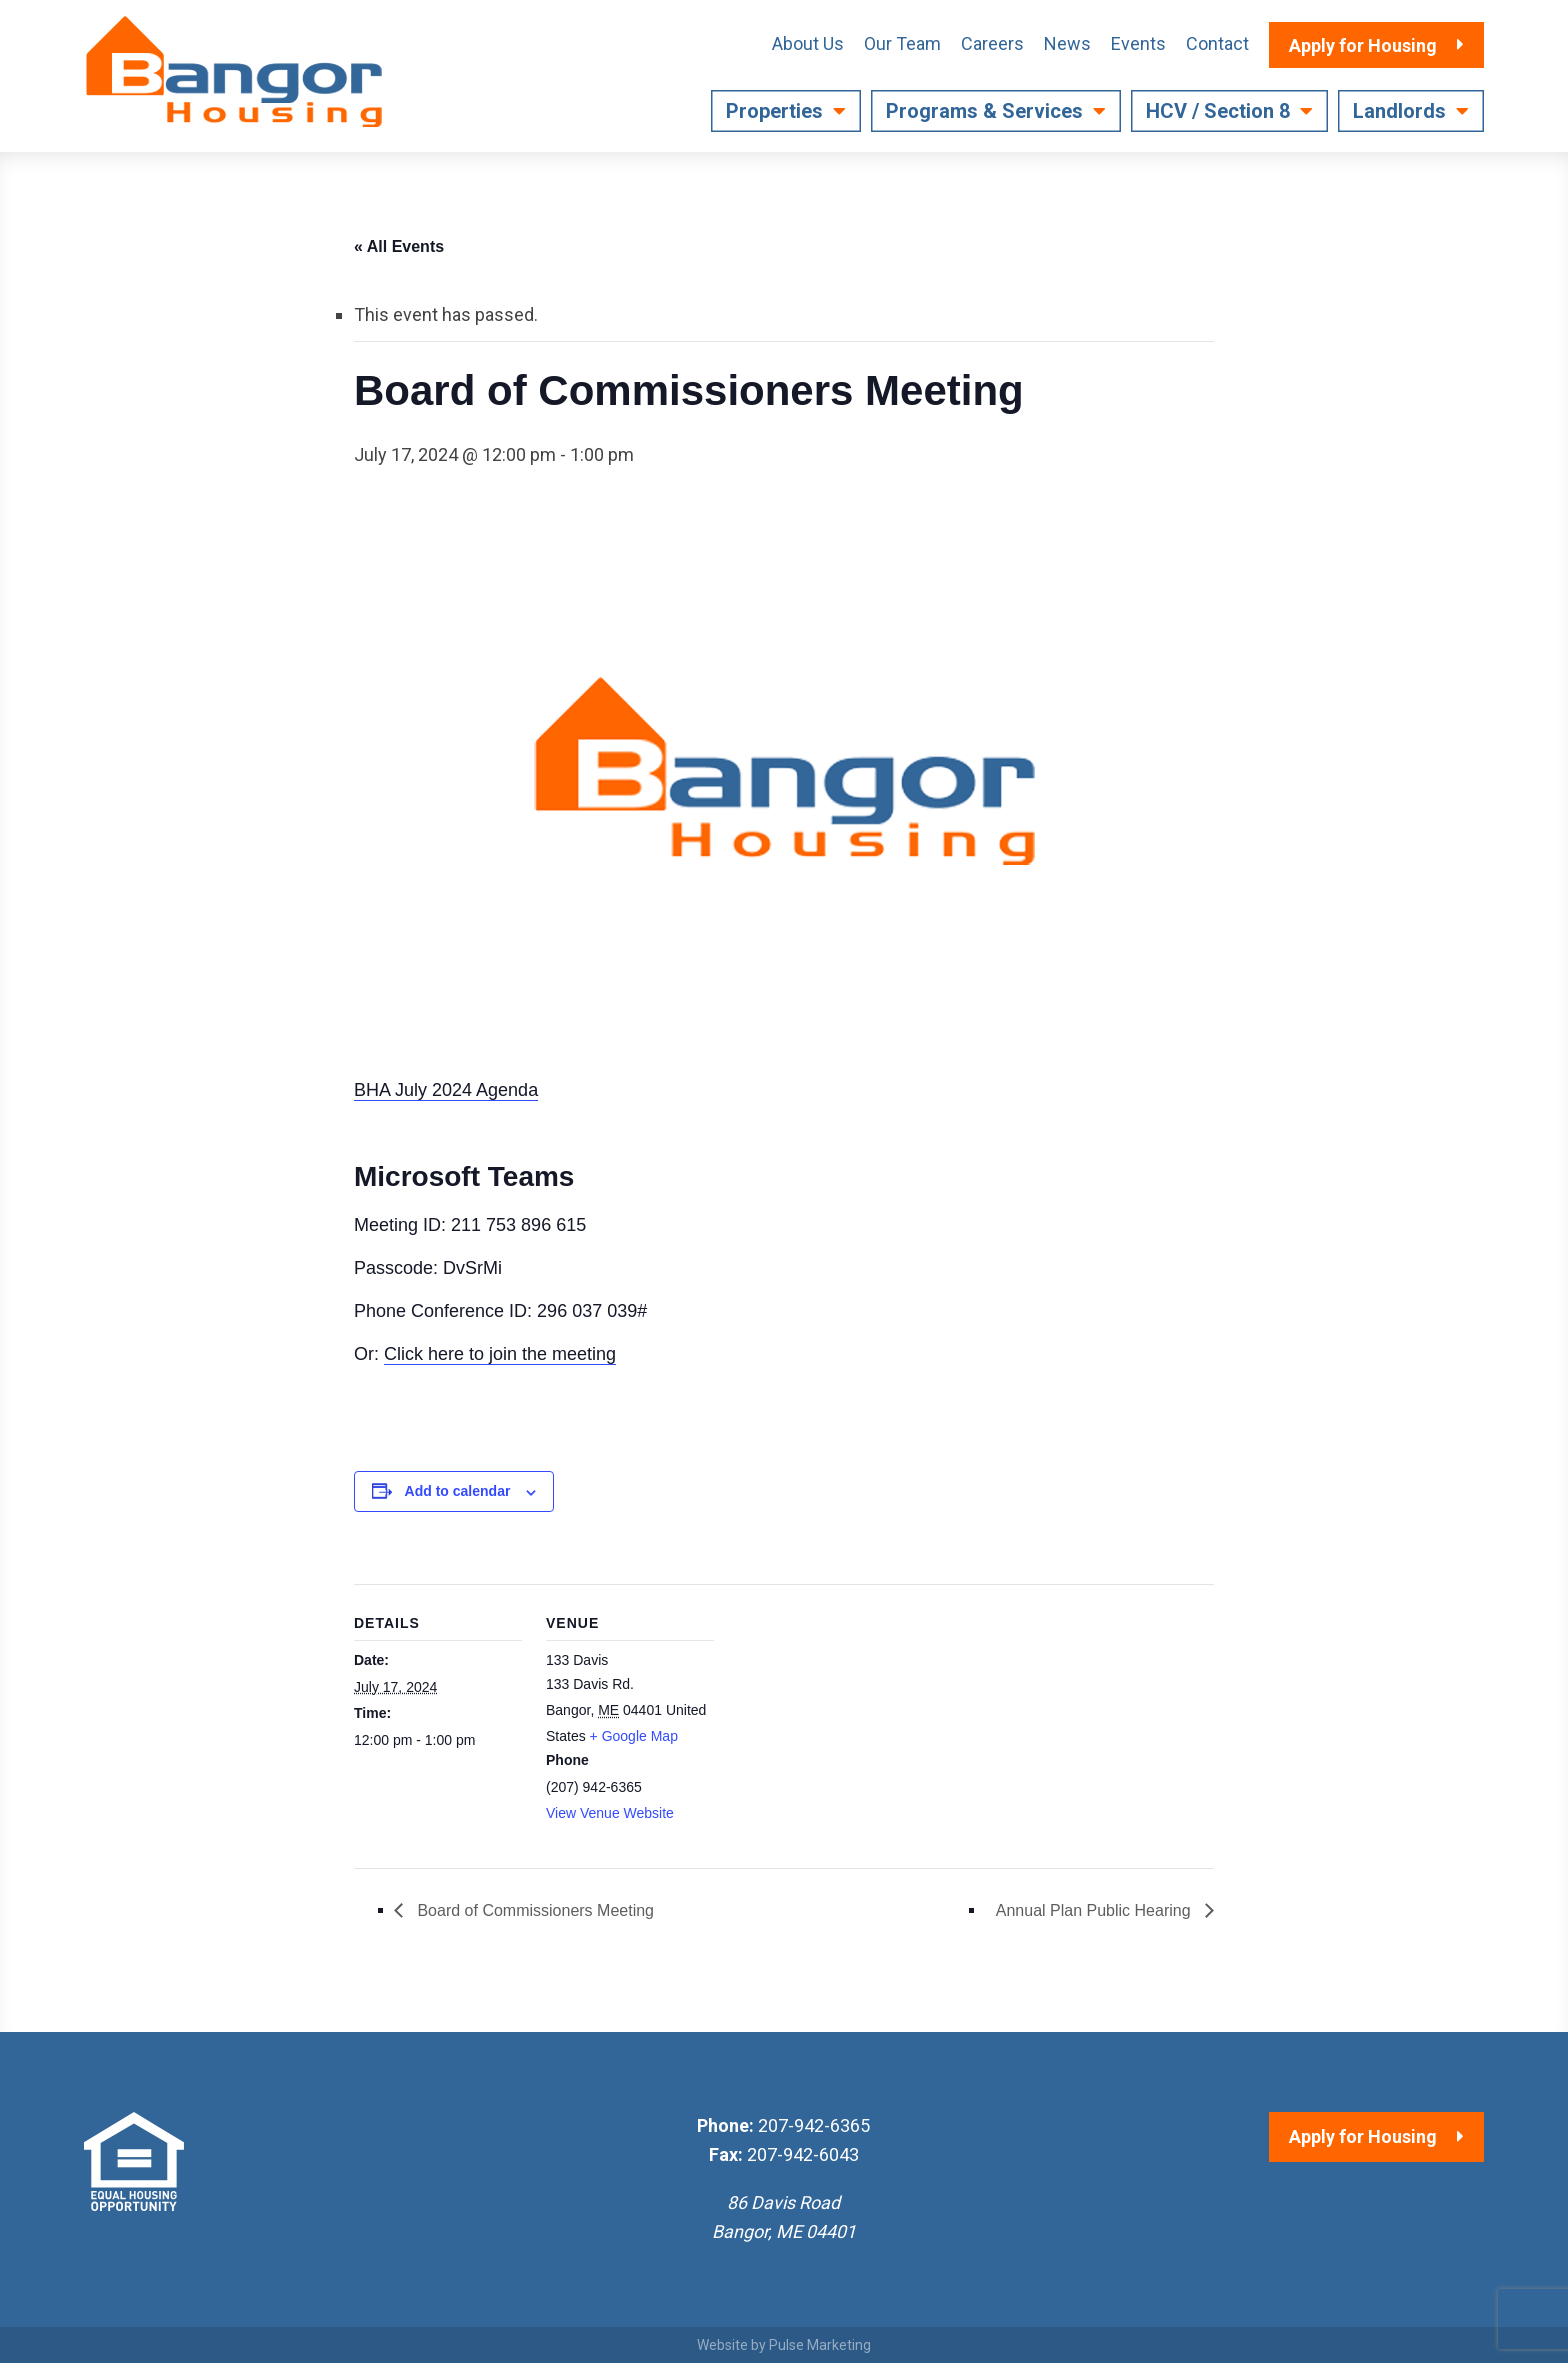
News (1067, 43)
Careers (992, 43)
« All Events (399, 246)
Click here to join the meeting (500, 1354)
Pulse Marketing (820, 2345)
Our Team (902, 43)
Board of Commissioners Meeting (533, 1910)
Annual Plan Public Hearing (1095, 1910)
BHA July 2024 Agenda (446, 1090)
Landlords (1399, 111)
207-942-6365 (814, 2125)
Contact (1217, 43)
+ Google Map (634, 1736)
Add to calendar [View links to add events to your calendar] (458, 1491)
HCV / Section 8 (1218, 111)
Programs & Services (984, 111)
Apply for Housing (1363, 2136)
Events (1138, 43)
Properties (774, 111)
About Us (808, 43)
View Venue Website (610, 1813)
